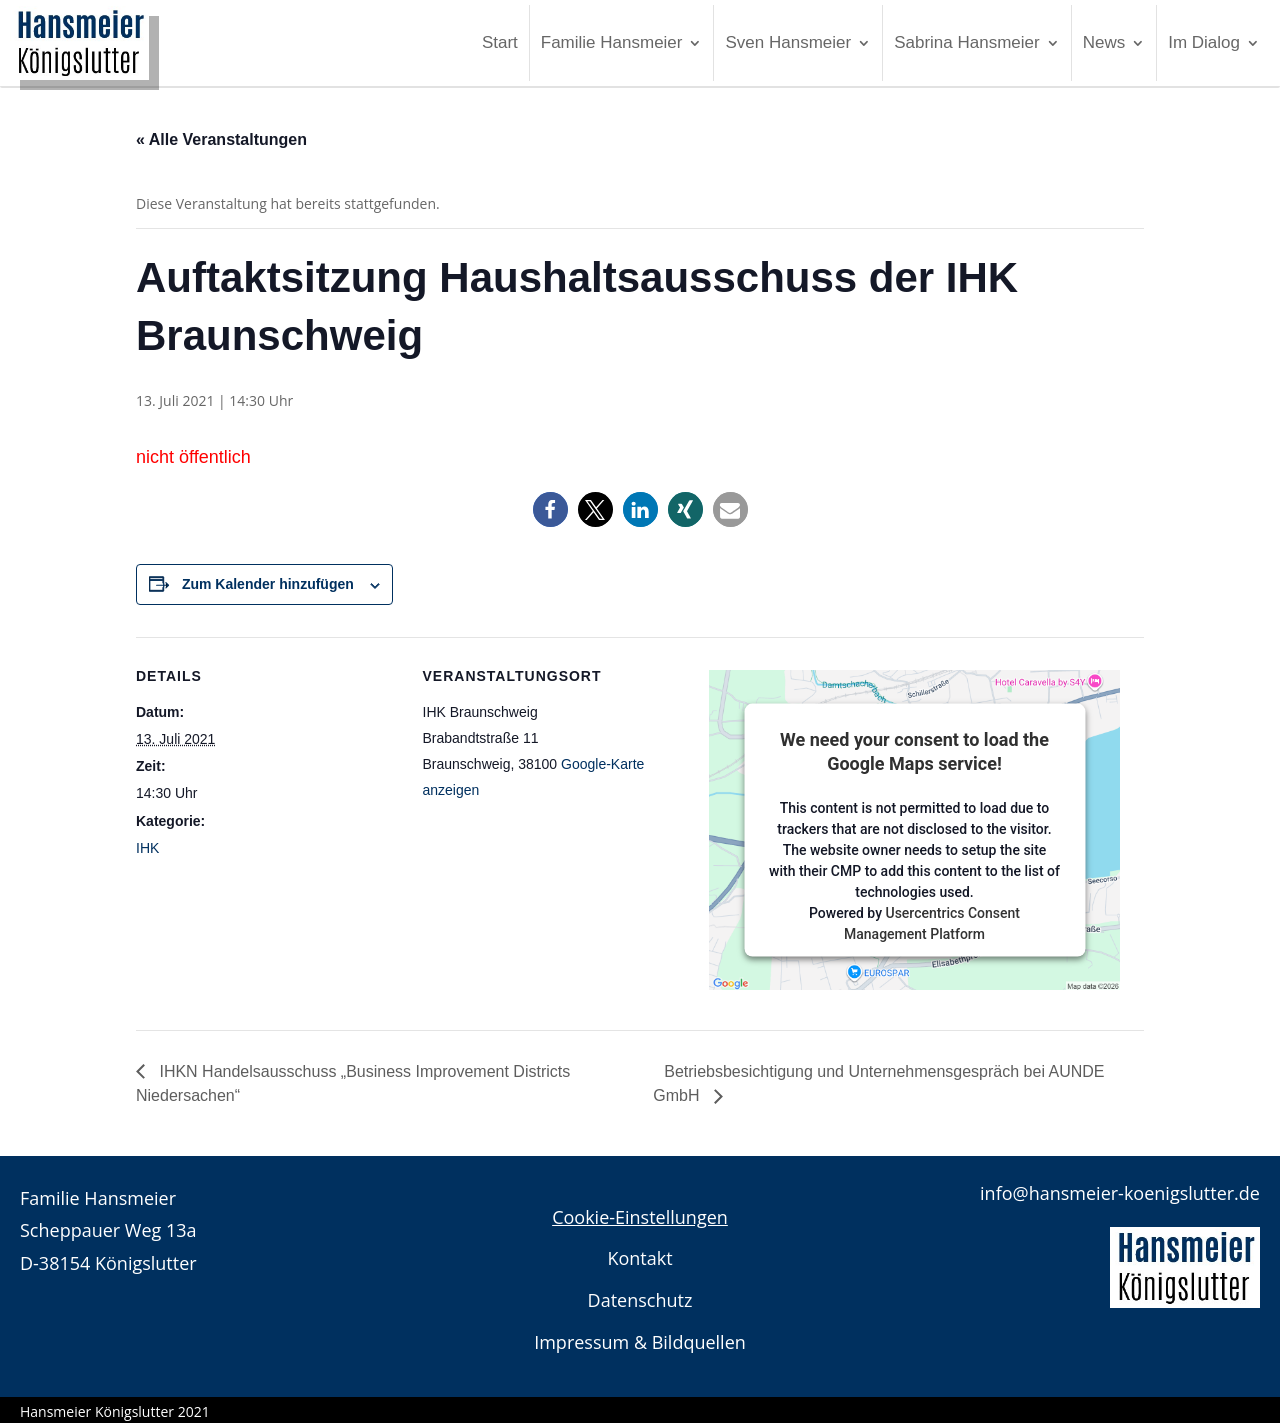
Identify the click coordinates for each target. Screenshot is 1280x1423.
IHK (147, 848)
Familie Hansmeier (612, 42)
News (1104, 42)
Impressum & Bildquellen (640, 1342)
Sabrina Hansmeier (967, 42)
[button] (550, 509)
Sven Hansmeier (788, 42)
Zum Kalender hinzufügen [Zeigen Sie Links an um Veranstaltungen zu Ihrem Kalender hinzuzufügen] (268, 584)
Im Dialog (1204, 42)
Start (500, 42)
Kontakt (639, 1258)
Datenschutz (640, 1300)
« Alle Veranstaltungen (221, 139)
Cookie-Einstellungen (640, 1217)
